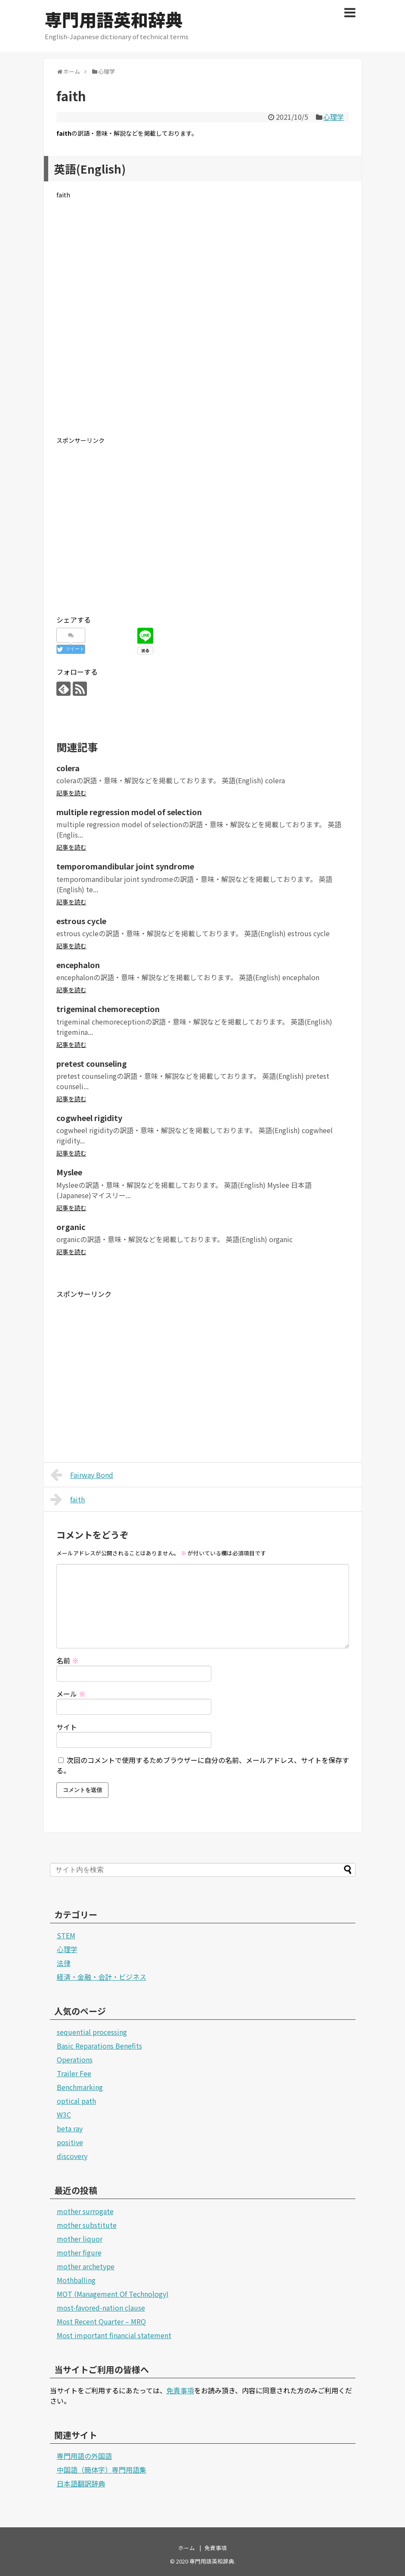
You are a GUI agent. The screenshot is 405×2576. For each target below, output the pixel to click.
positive (70, 2142)
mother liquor (79, 2238)
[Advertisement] (202, 324)
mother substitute (87, 2225)
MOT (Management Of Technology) (113, 2294)
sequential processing (92, 2032)
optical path (76, 2101)
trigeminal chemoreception (108, 1008)
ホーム (186, 2548)
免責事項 (180, 2390)
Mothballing (76, 2280)
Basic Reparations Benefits (99, 2045)
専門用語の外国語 (84, 2456)
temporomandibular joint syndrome (125, 866)
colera (68, 767)
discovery (72, 2156)
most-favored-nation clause (101, 2307)
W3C (64, 2114)
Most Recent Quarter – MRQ (101, 2321)
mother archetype (85, 2266)
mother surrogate (85, 2211)
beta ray (70, 2128)
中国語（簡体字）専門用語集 (101, 2469)
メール (71, 1693)
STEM (66, 1935)
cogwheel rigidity (89, 1117)
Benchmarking (80, 2087)
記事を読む (71, 792)
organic (71, 1226)
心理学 (333, 117)
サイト (66, 1727)
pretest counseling (91, 1063)
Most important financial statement (114, 2335)
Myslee (69, 1171)
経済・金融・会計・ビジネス (101, 1977)
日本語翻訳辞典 (81, 2483)
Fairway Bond (82, 1475)
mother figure (79, 2252)
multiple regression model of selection (129, 811)
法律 (64, 1963)
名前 (67, 1660)
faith (67, 1499)
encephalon (78, 964)
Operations (75, 2059)
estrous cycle (81, 920)
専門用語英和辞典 (113, 19)
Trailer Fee (74, 2073)
